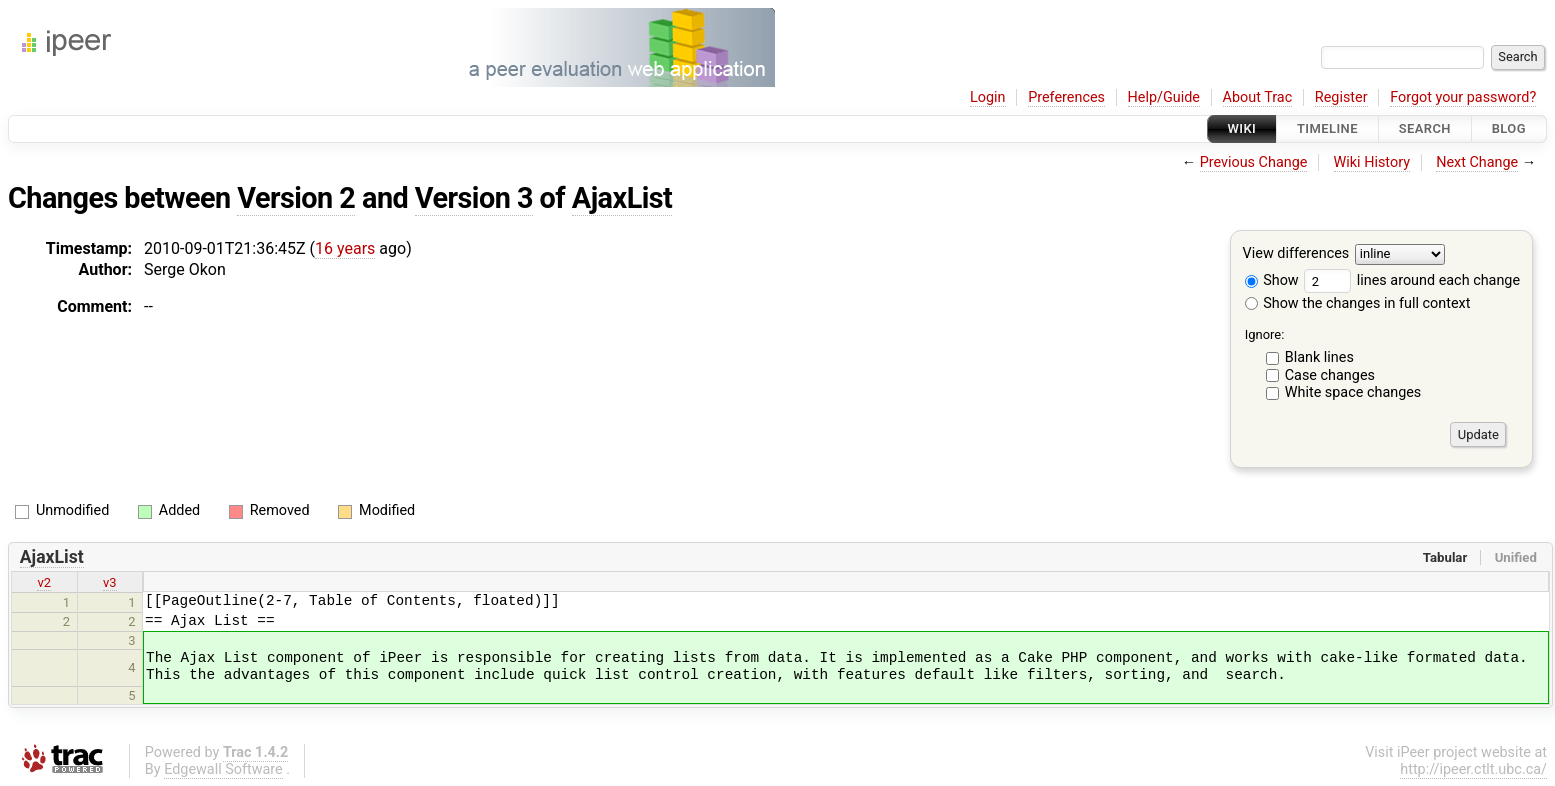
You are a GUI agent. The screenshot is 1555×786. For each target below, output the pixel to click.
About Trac (1258, 97)
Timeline (1327, 128)
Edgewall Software (223, 769)
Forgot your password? (1463, 97)
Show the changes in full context (1358, 303)
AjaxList (622, 198)
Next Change (1477, 162)
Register (1341, 97)
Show (1272, 280)
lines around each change (1412, 280)
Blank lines (1319, 357)
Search (1425, 128)
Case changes (1330, 375)
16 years (345, 248)
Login (988, 97)
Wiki (1242, 128)
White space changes (1353, 392)
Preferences (1066, 97)
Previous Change (1254, 162)
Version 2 (296, 198)
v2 (44, 582)
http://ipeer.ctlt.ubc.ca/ (1473, 769)
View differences (1296, 254)
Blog (1509, 128)
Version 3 (474, 198)
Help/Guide (1164, 97)
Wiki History (1372, 162)
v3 (110, 582)
